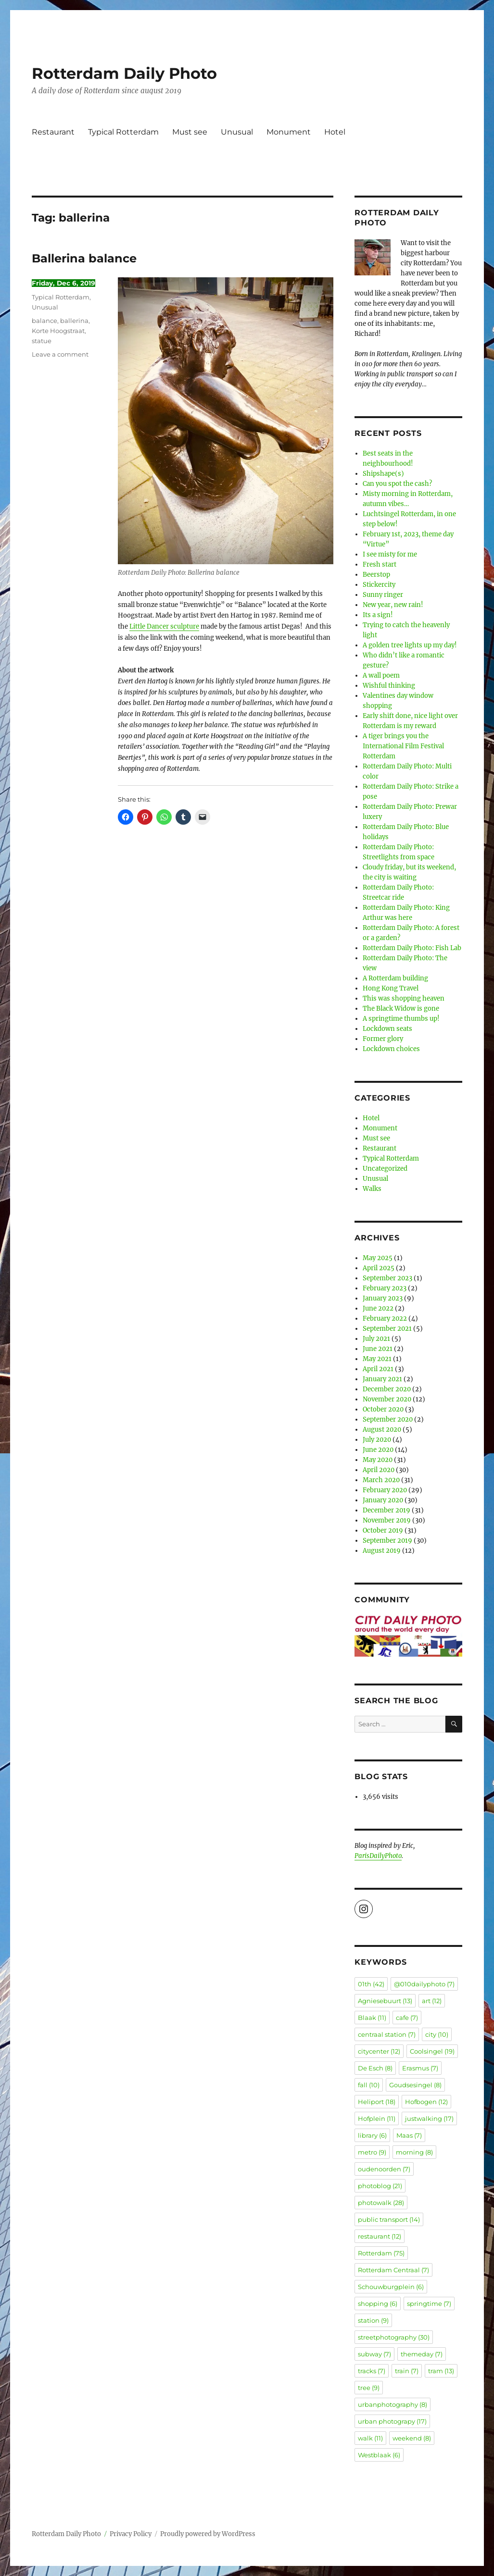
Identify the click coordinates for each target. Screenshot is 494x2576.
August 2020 (382, 1429)
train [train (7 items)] (406, 2371)
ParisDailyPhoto (378, 1856)
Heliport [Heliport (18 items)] (376, 2101)
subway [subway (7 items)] (374, 2354)
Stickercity (379, 585)
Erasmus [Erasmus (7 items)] (420, 2068)
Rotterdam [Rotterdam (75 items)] (381, 2253)
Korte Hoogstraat (58, 330)
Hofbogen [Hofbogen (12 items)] (426, 2101)
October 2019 (383, 1530)
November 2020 (387, 1399)
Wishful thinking (389, 685)
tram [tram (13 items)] (441, 2371)
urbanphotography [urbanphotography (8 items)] (392, 2404)
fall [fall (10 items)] (369, 2085)
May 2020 (378, 1460)
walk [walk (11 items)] (370, 2438)
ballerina (74, 320)
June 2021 (378, 1349)
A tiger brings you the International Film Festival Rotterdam (403, 746)
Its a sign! (378, 615)
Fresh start (379, 564)
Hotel (334, 131)
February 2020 (385, 1490)
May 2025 (378, 1258)
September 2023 (387, 1278)
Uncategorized (385, 1168)
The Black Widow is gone (401, 1008)
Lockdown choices (391, 1049)
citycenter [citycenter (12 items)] (379, 2051)
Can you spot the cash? (397, 484)
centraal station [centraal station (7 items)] (387, 2034)
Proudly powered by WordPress (207, 2534)
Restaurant (53, 131)
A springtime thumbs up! (401, 1019)
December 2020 (387, 1389)
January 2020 (383, 1500)
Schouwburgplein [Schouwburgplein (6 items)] (391, 2287)
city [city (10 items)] (436, 2034)
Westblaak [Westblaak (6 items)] (379, 2455)
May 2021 (377, 1359)
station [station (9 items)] (373, 2320)
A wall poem (381, 675)
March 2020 (381, 1480)
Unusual (237, 131)
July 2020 (377, 1440)
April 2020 (378, 1470)
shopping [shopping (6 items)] (377, 2303)
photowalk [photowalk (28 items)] (381, 2202)
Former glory (383, 1039)
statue (41, 341)
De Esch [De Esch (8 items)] (375, 2068)
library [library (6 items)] (372, 2135)
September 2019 (387, 1540)
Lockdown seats (387, 1029)
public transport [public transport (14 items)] (389, 2219)
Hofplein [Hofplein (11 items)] (376, 2118)
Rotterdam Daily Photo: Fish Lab (412, 948)
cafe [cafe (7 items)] (407, 2017)
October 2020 (383, 1409)
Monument (288, 131)
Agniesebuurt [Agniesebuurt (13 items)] (385, 2001)
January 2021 (382, 1379)
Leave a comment (60, 354)
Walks (372, 1189)
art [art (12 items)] (432, 2001)
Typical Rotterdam (123, 131)
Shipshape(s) (383, 474)
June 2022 (378, 1308)
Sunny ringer (383, 595)
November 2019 (387, 1520)
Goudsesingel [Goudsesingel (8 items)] (415, 2085)
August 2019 (382, 1551)
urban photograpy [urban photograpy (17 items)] (392, 2421)
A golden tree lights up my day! (410, 645)
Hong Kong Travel (390, 988)
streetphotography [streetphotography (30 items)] (394, 2337)
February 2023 (384, 1288)
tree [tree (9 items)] (369, 2387)
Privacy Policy (131, 2534)
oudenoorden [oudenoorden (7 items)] (384, 2169)
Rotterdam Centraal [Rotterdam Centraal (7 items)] (393, 2270)
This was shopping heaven (403, 998)
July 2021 (376, 1339)
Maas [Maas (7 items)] (409, 2135)
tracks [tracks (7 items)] (371, 2371)
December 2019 (386, 1510)
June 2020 (378, 1450)
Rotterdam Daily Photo (124, 73)
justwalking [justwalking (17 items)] (429, 2118)
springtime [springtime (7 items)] (429, 2303)
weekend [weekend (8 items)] (412, 2438)
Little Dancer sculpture (164, 626)
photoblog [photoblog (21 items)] (380, 2186)
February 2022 (385, 1318)
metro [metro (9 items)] (372, 2152)
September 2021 (387, 1329)
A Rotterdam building (395, 978)
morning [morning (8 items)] (414, 2152)
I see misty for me (390, 554)
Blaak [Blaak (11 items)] (372, 2017)
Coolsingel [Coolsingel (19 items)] (432, 2051)
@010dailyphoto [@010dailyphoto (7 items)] (424, 1984)
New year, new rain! (393, 605)
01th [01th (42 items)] (371, 1984)
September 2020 (388, 1419)
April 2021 (378, 1369)
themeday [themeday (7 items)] (422, 2354)
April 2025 (378, 1268)
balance (44, 320)
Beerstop (376, 574)
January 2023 (383, 1298)
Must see (189, 131)
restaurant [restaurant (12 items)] (379, 2236)
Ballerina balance (84, 258)
